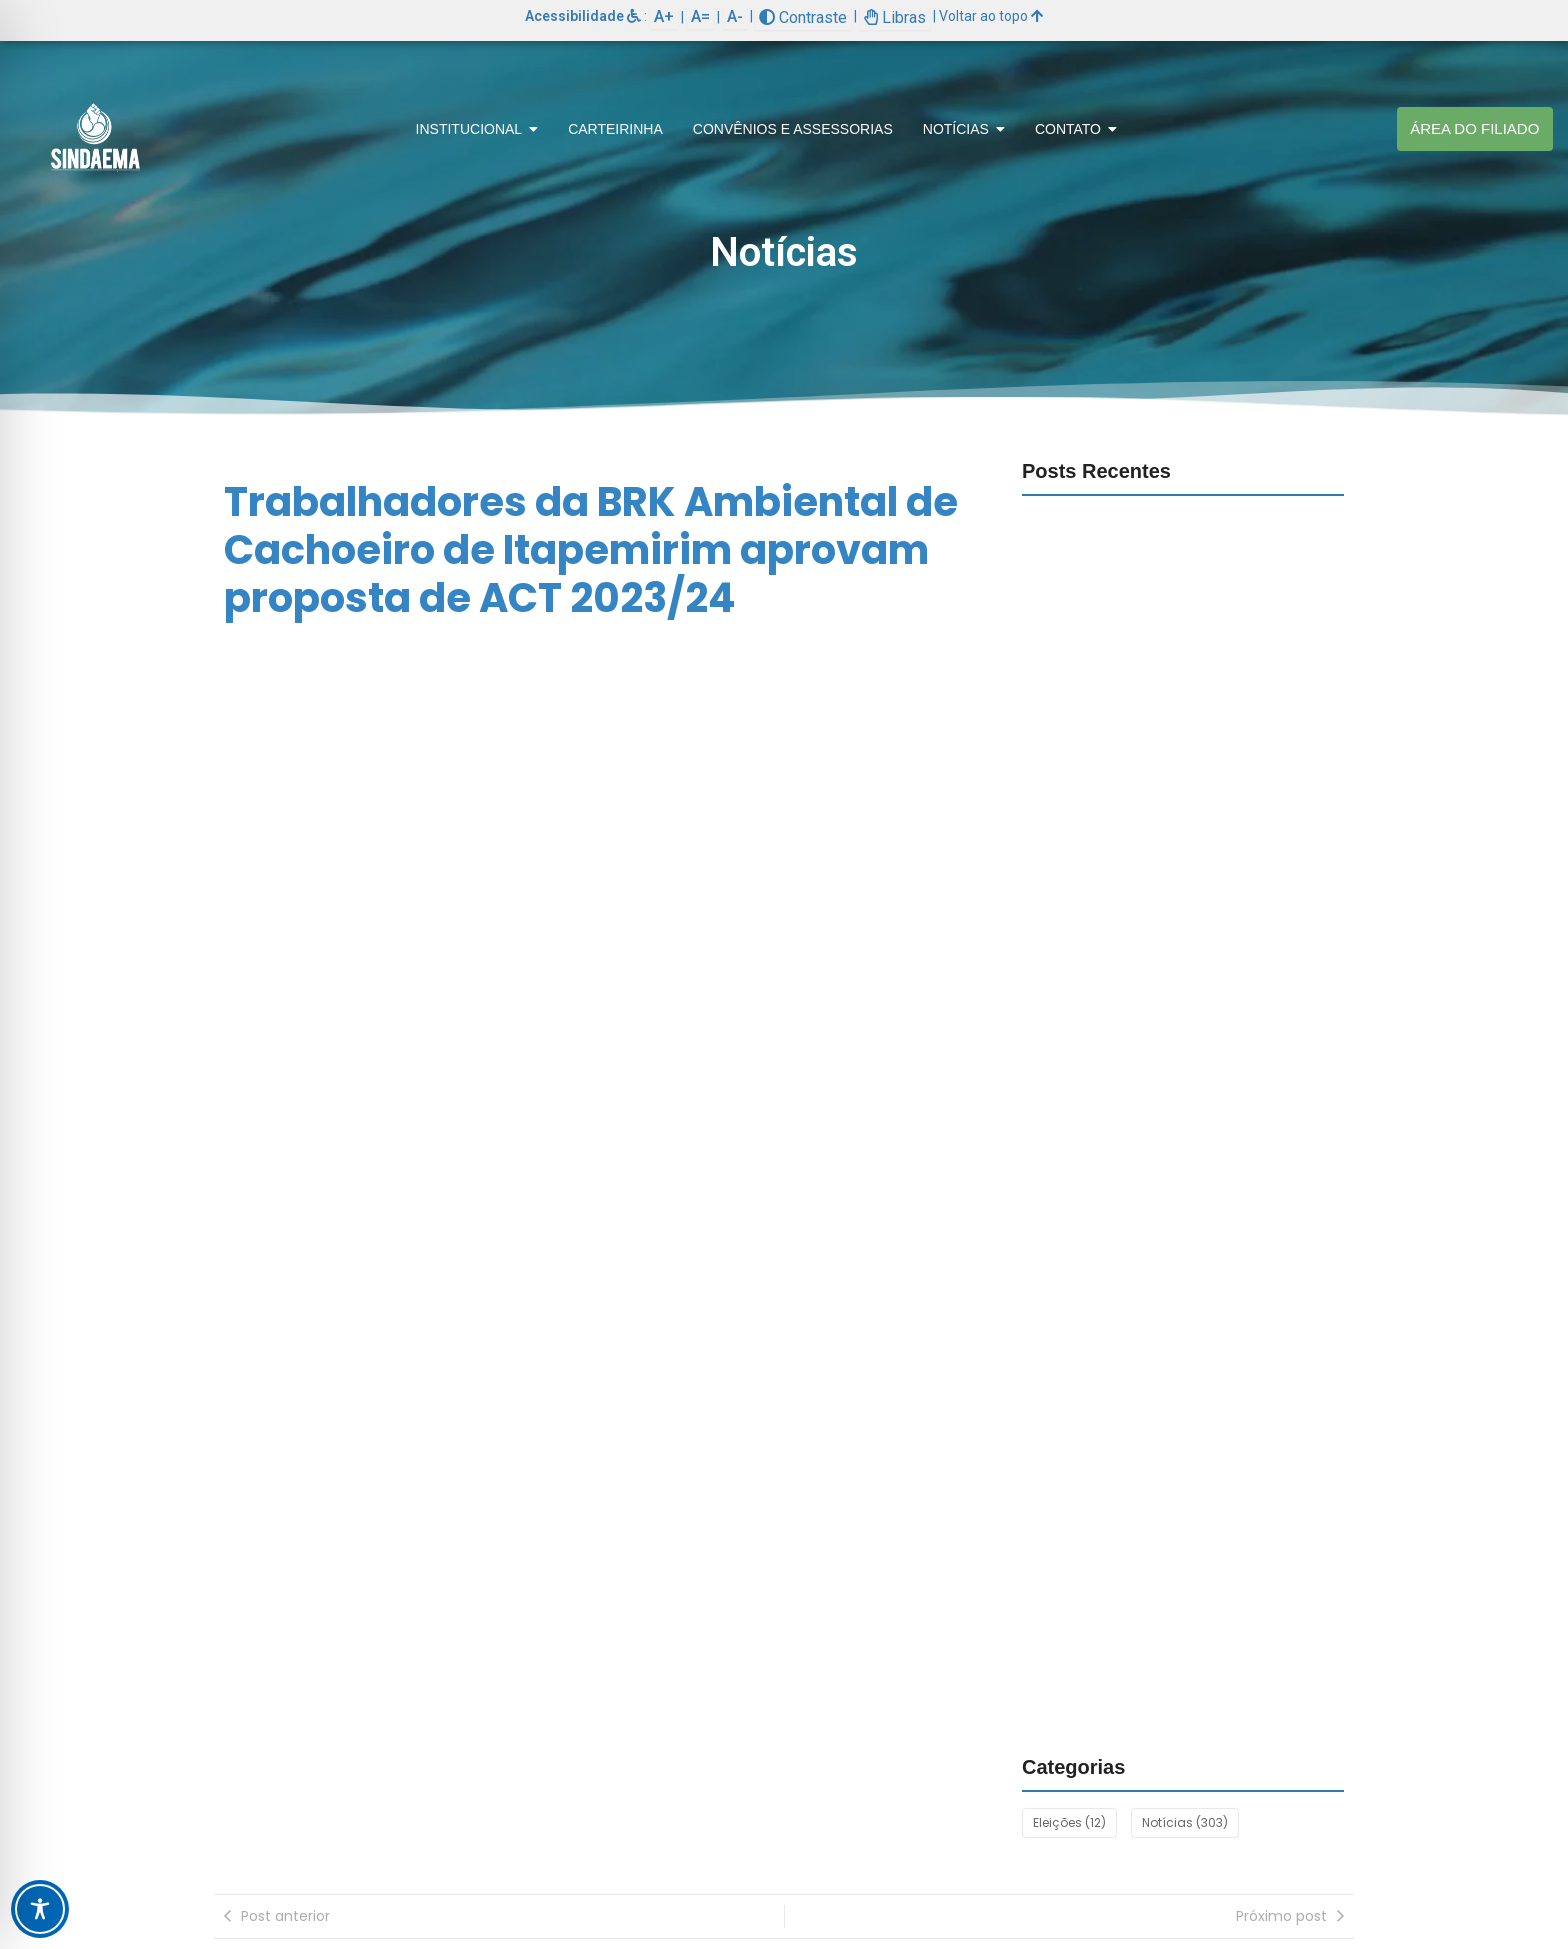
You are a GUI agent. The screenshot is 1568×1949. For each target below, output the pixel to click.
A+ (664, 16)
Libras (895, 17)
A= (700, 16)
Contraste (803, 17)
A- (735, 16)
